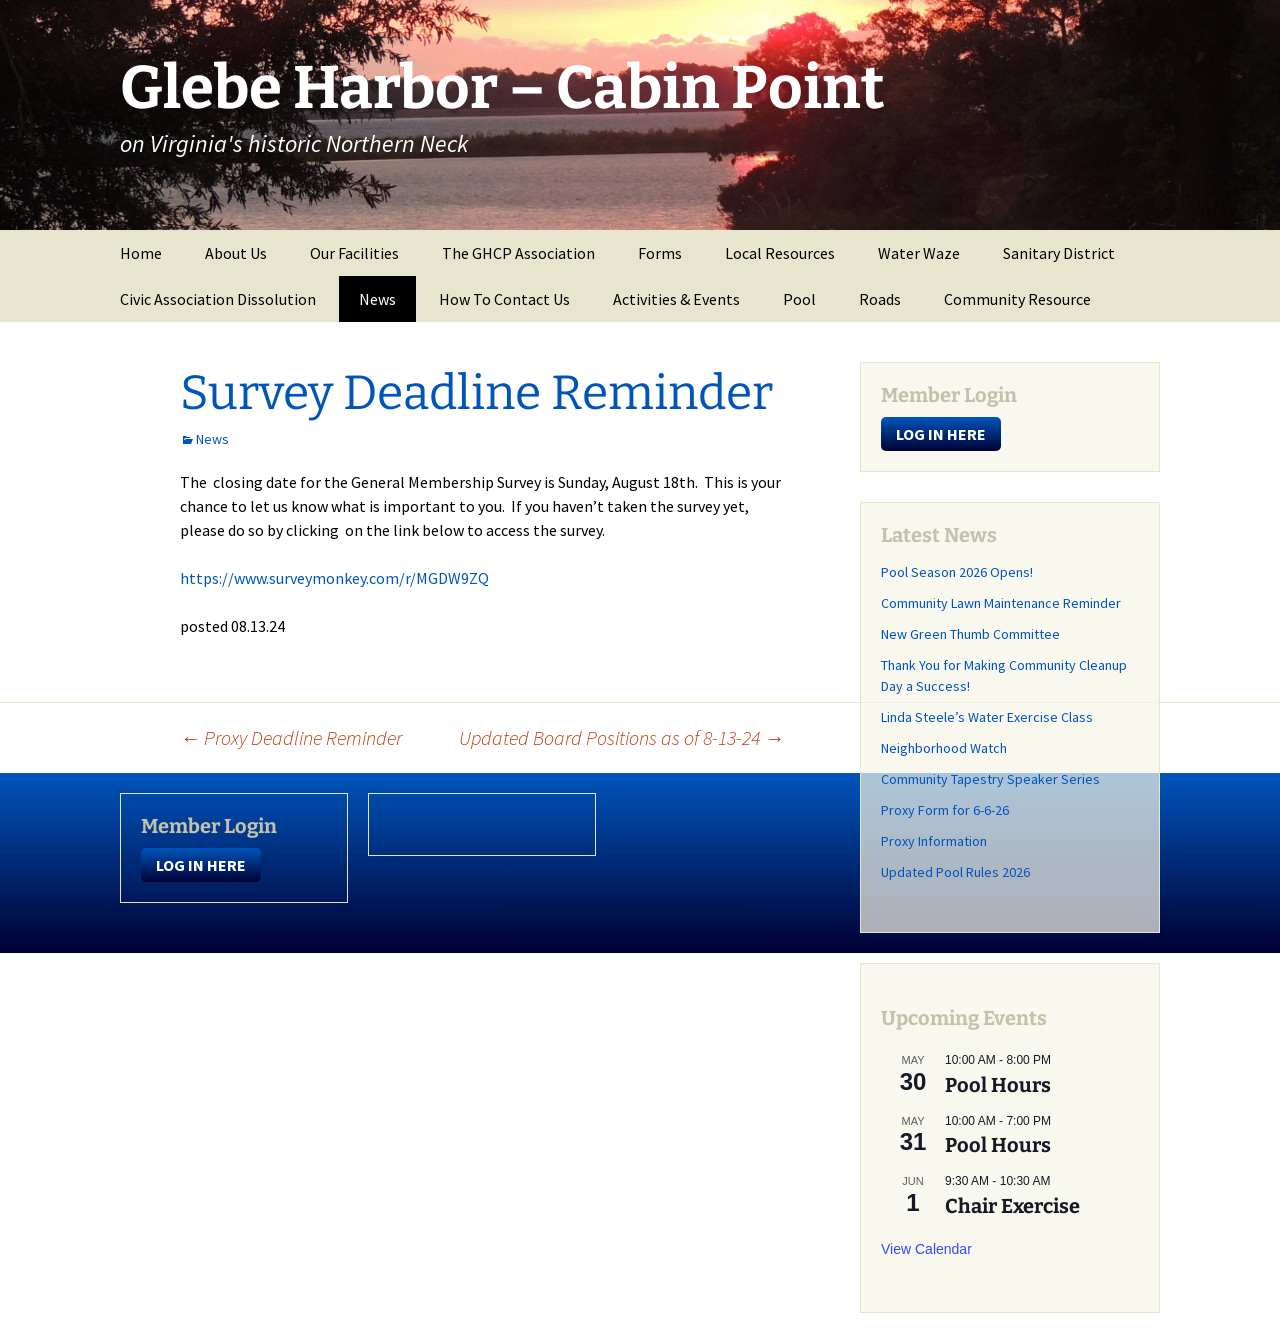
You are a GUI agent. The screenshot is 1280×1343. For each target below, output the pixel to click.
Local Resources (780, 253)
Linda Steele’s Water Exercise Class (987, 717)
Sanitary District (1059, 253)
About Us (236, 253)
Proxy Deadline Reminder (291, 737)
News (377, 299)
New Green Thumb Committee (970, 634)
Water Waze (919, 253)
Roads (880, 299)
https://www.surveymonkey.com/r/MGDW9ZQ (334, 578)
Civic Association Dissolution (218, 299)
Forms (660, 253)
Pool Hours (998, 1085)
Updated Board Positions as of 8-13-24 (621, 737)
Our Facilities (354, 253)
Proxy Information (934, 841)
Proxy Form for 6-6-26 (945, 810)
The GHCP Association (518, 253)
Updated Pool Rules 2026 (955, 872)
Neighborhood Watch (944, 748)
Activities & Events (676, 299)
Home (141, 253)
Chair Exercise (1012, 1206)
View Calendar (926, 1249)
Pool (799, 299)
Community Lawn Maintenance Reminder (1001, 603)
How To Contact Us (504, 299)
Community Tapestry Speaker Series (990, 779)
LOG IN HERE (941, 434)
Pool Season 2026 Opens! (957, 572)
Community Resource (1017, 299)
